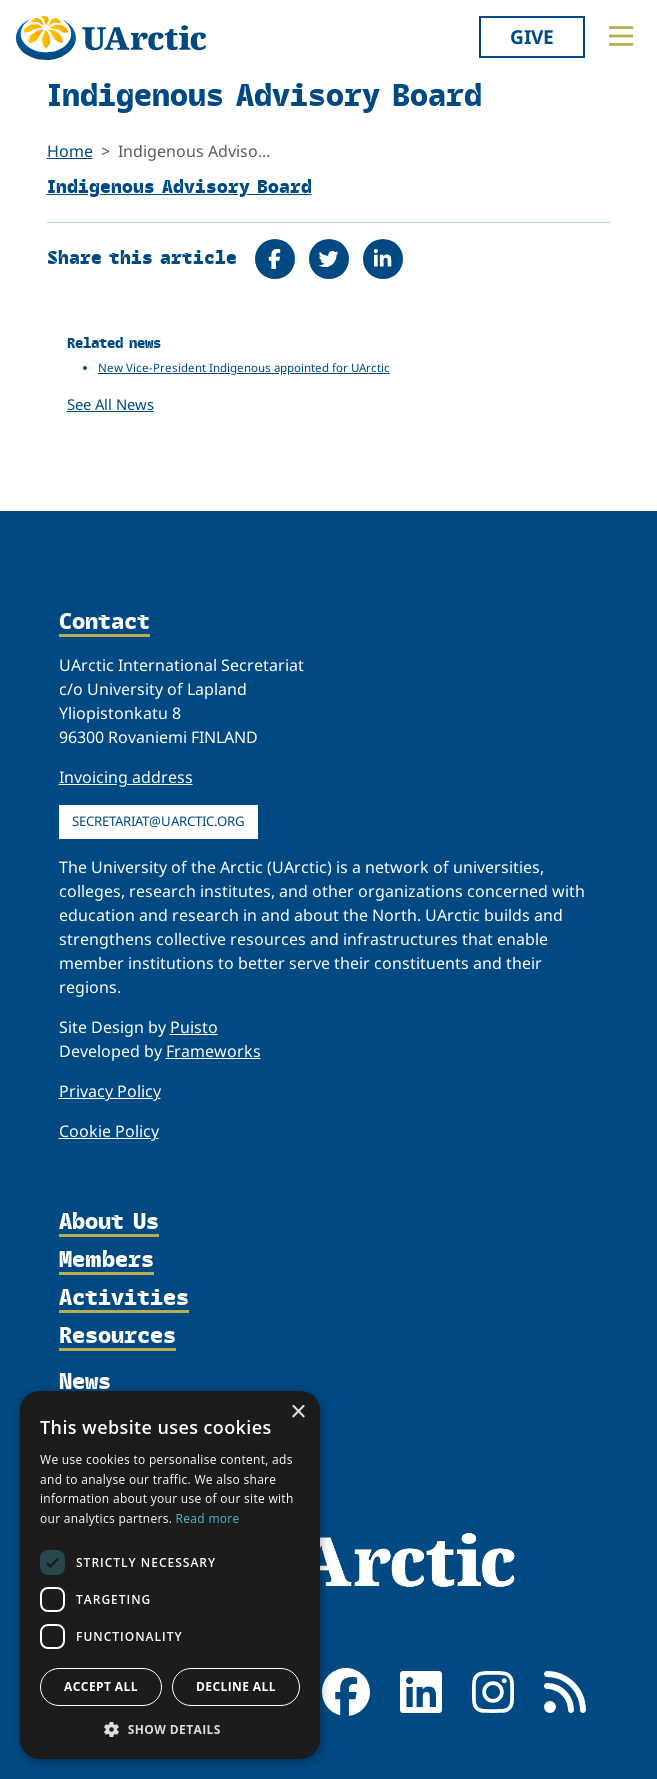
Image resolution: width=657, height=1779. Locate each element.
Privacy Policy (110, 1091)
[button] (170, 1729)
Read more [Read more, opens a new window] (208, 1518)
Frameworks (213, 1051)
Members (106, 1260)
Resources (117, 1336)
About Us (109, 1222)
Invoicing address (126, 777)
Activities (124, 1298)
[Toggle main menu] (621, 36)
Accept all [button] (101, 1686)
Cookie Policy (109, 1131)
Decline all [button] (236, 1686)
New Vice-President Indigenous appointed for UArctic (244, 367)
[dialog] (170, 1575)
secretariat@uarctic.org (158, 821)
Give (532, 36)
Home (70, 151)
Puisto (194, 1027)
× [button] (297, 1412)
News (85, 1380)
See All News (110, 404)
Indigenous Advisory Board (179, 185)
